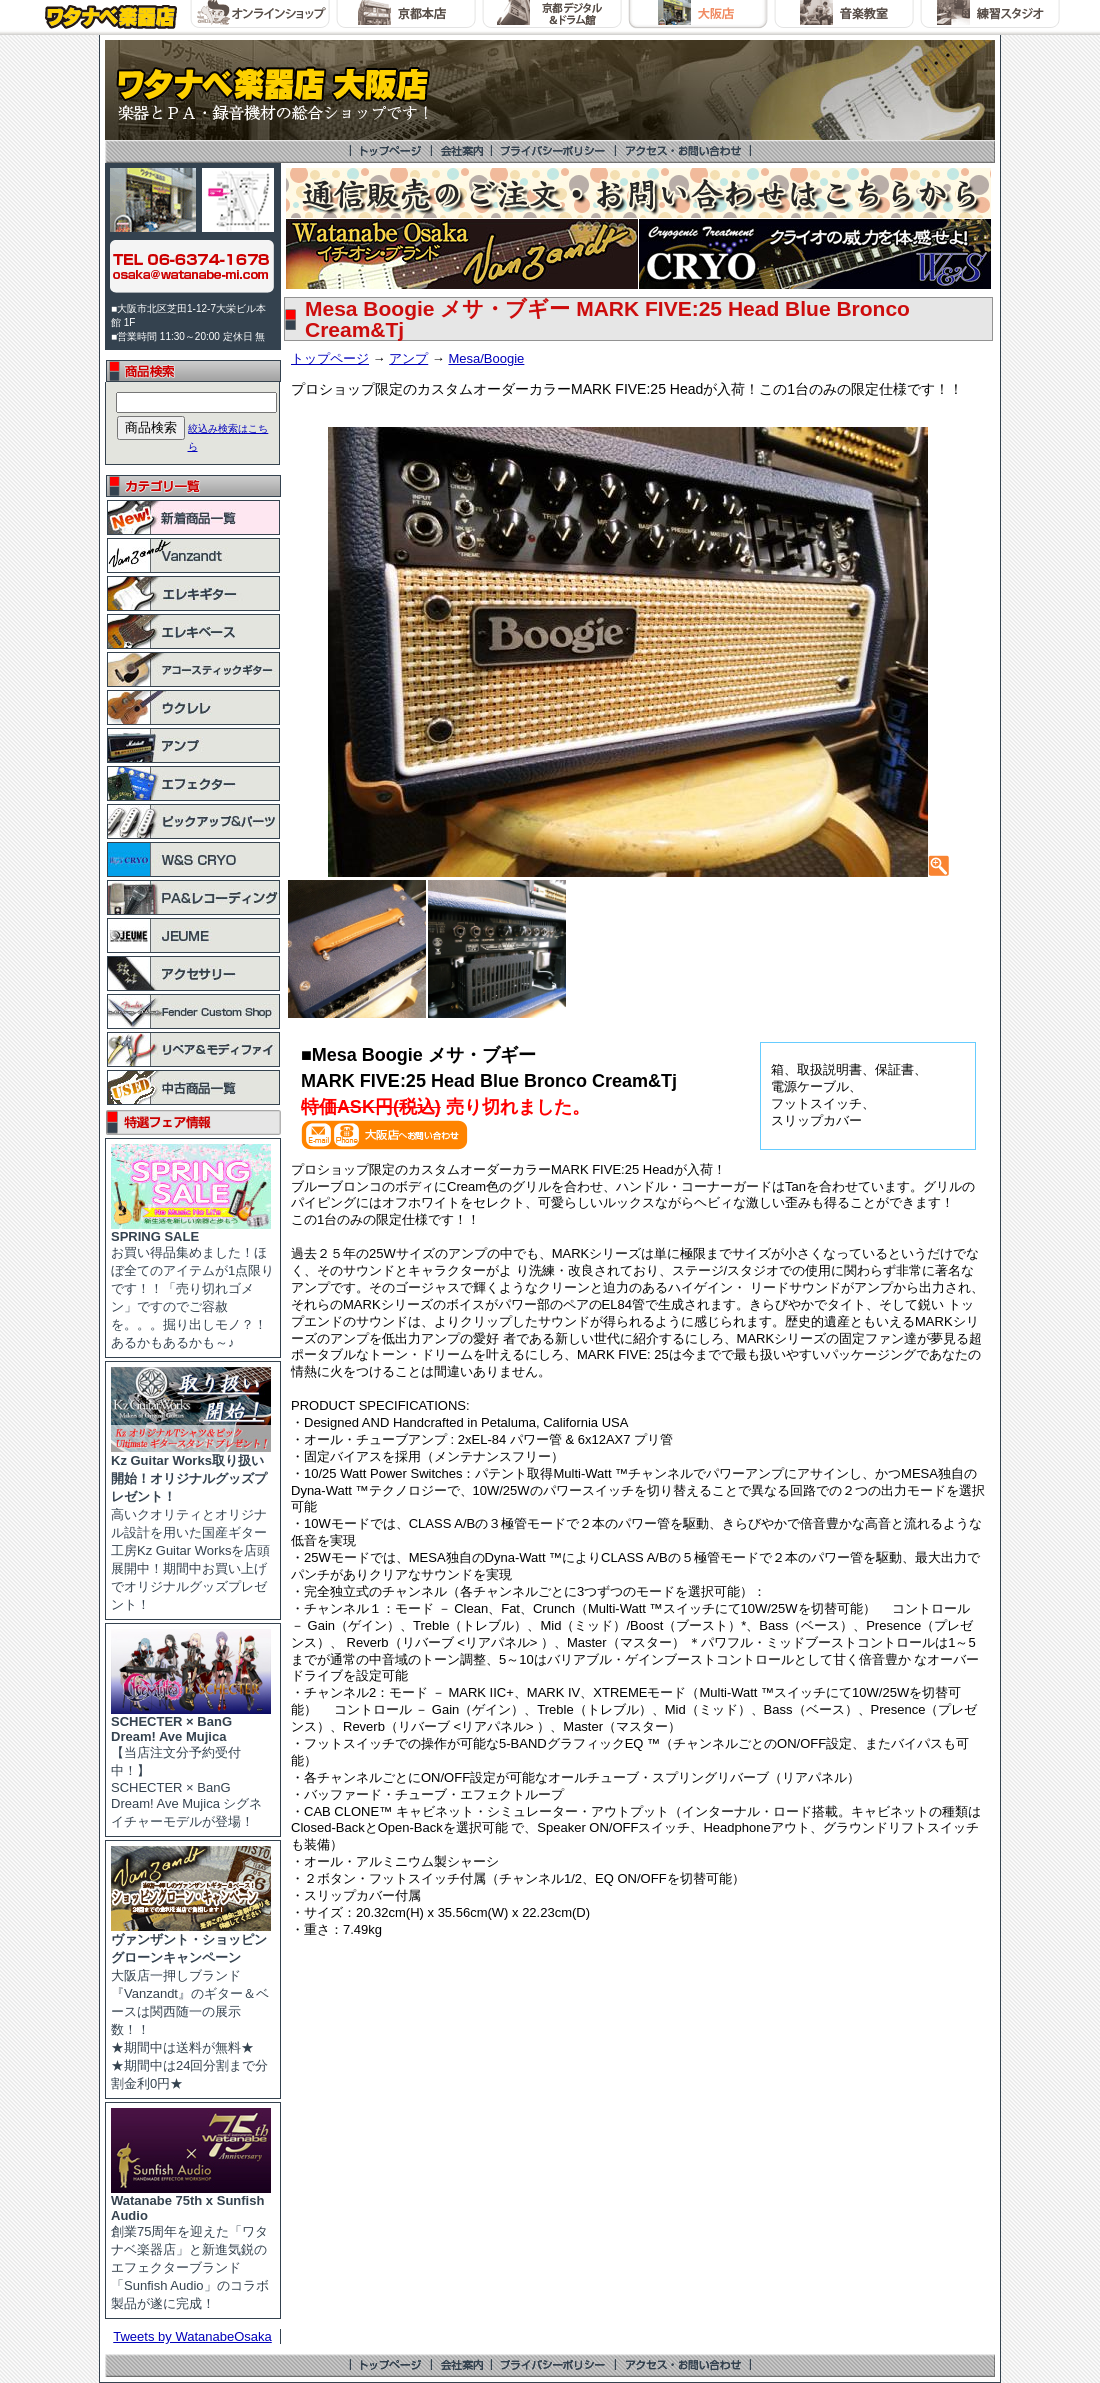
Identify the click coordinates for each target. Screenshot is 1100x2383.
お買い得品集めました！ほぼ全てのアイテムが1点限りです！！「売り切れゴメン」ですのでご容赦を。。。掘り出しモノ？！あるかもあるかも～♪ (192, 1283)
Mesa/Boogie (486, 358)
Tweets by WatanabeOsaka (192, 2336)
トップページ (330, 358)
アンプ (408, 358)
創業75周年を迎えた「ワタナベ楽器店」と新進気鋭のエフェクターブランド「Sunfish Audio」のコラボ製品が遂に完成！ (191, 2246)
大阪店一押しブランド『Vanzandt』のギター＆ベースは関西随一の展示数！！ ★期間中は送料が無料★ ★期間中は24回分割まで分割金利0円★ (191, 2005)
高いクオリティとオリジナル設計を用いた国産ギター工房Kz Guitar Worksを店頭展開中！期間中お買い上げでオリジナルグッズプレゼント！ (191, 1526)
